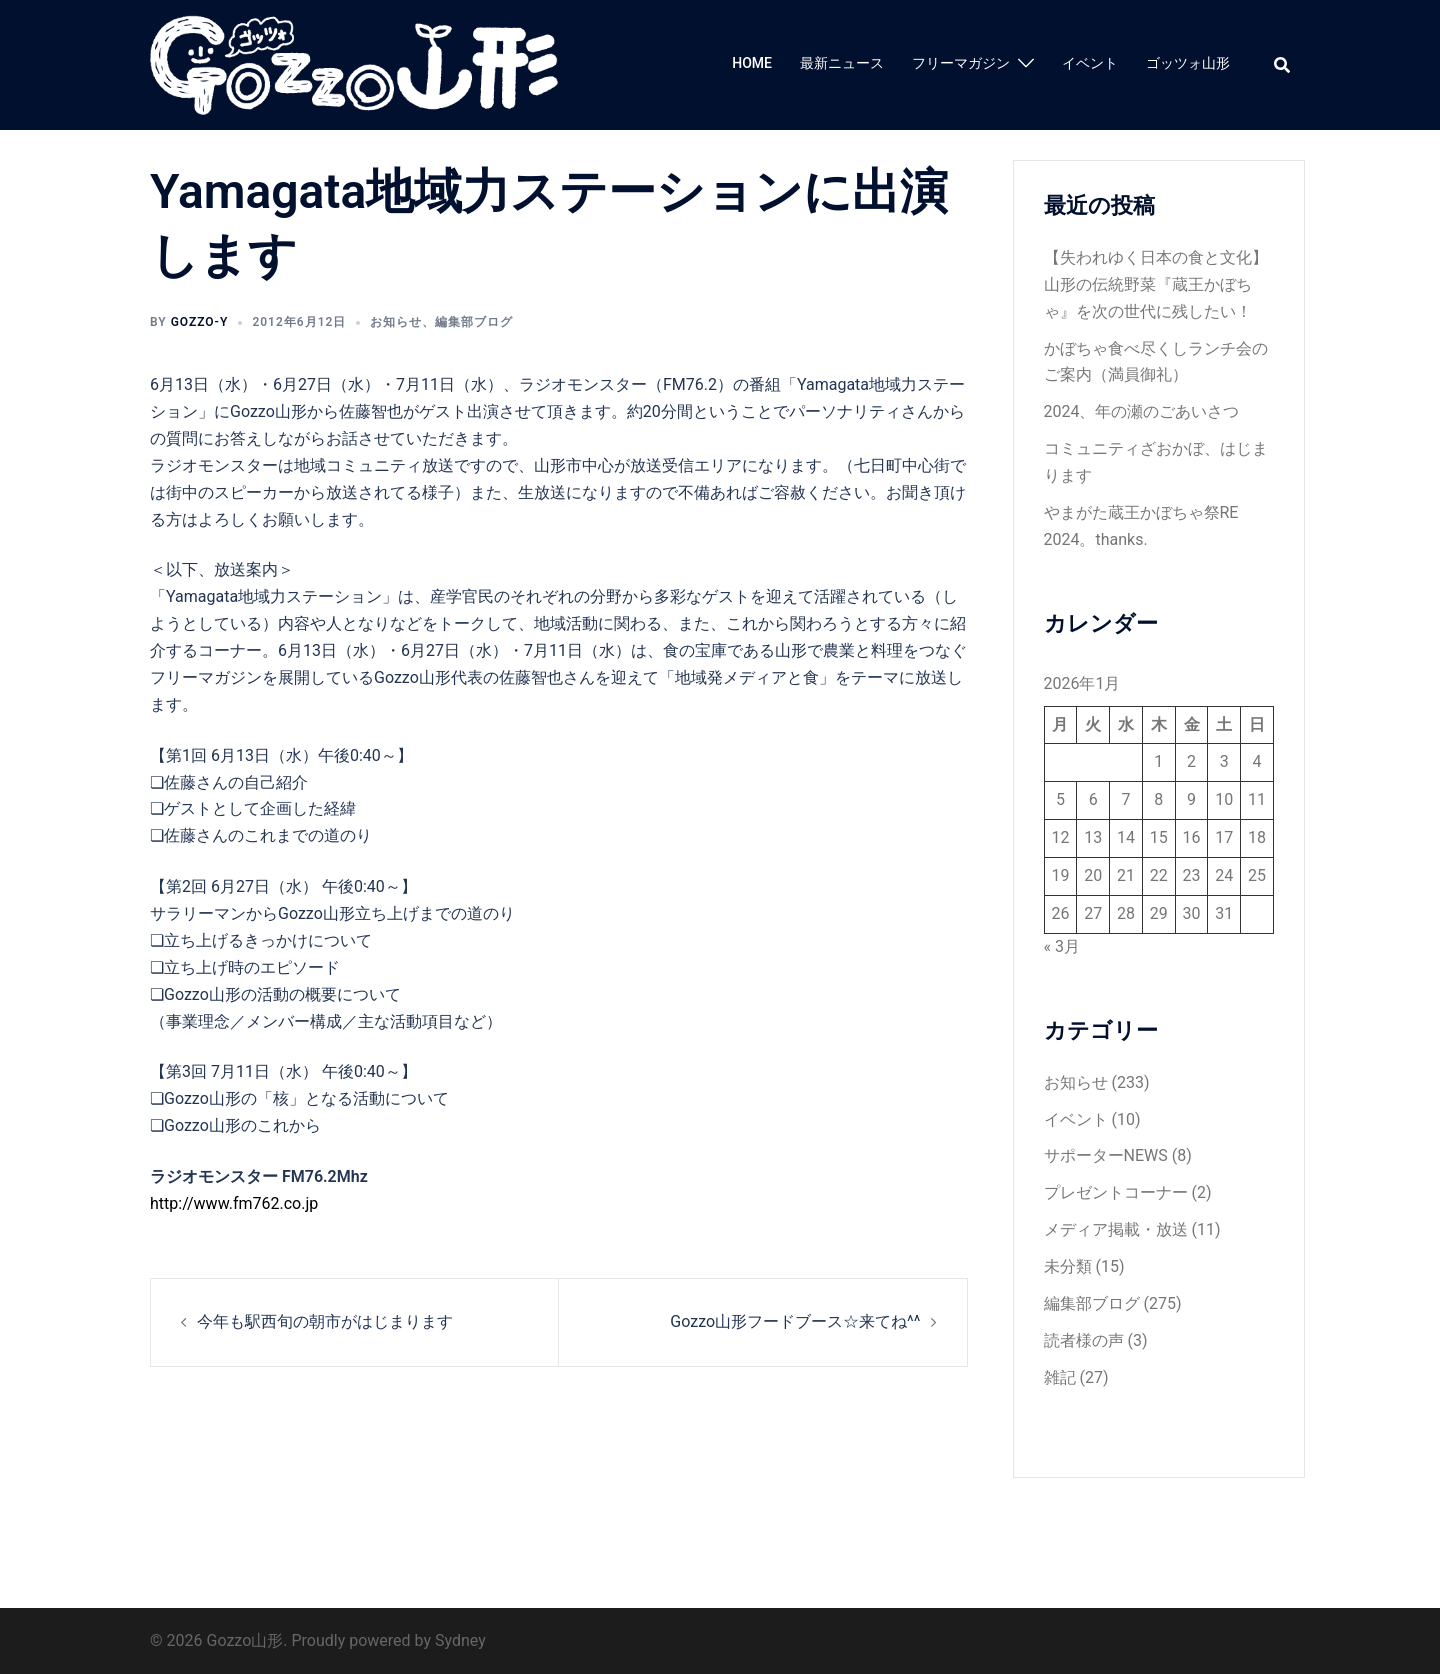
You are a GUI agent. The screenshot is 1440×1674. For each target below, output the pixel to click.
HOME (752, 63)
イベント (1090, 63)
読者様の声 (1084, 1340)
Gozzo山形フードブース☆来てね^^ (795, 1321)
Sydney (460, 1640)
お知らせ (396, 322)
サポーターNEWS (1106, 1155)
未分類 (1068, 1266)
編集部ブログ (474, 322)
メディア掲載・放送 (1116, 1229)
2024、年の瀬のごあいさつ (1142, 411)
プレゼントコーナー (1116, 1192)
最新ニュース (842, 63)
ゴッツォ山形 (1188, 63)
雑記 (1060, 1377)
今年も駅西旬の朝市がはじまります (325, 1321)
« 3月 (1062, 946)
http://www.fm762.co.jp (234, 1203)
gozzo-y (200, 322)
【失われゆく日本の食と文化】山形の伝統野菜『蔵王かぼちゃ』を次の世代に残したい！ (1156, 284)
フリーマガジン (961, 63)
